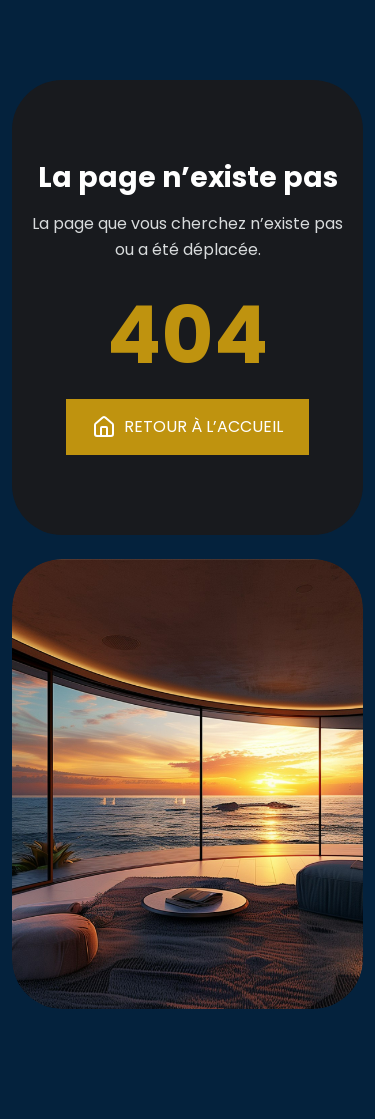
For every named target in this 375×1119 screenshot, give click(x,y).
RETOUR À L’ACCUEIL (187, 427)
